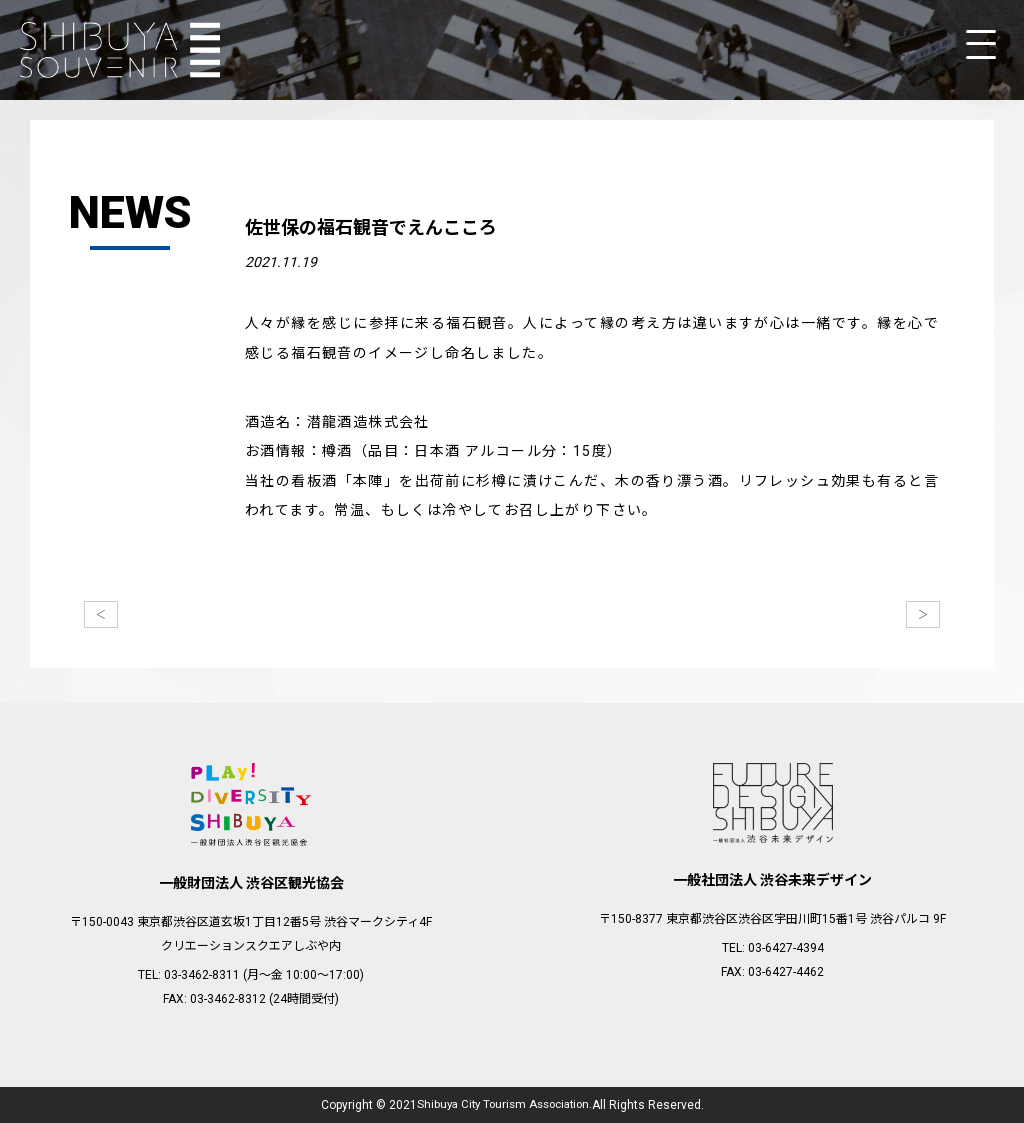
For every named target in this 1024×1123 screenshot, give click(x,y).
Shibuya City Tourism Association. (504, 1105)
